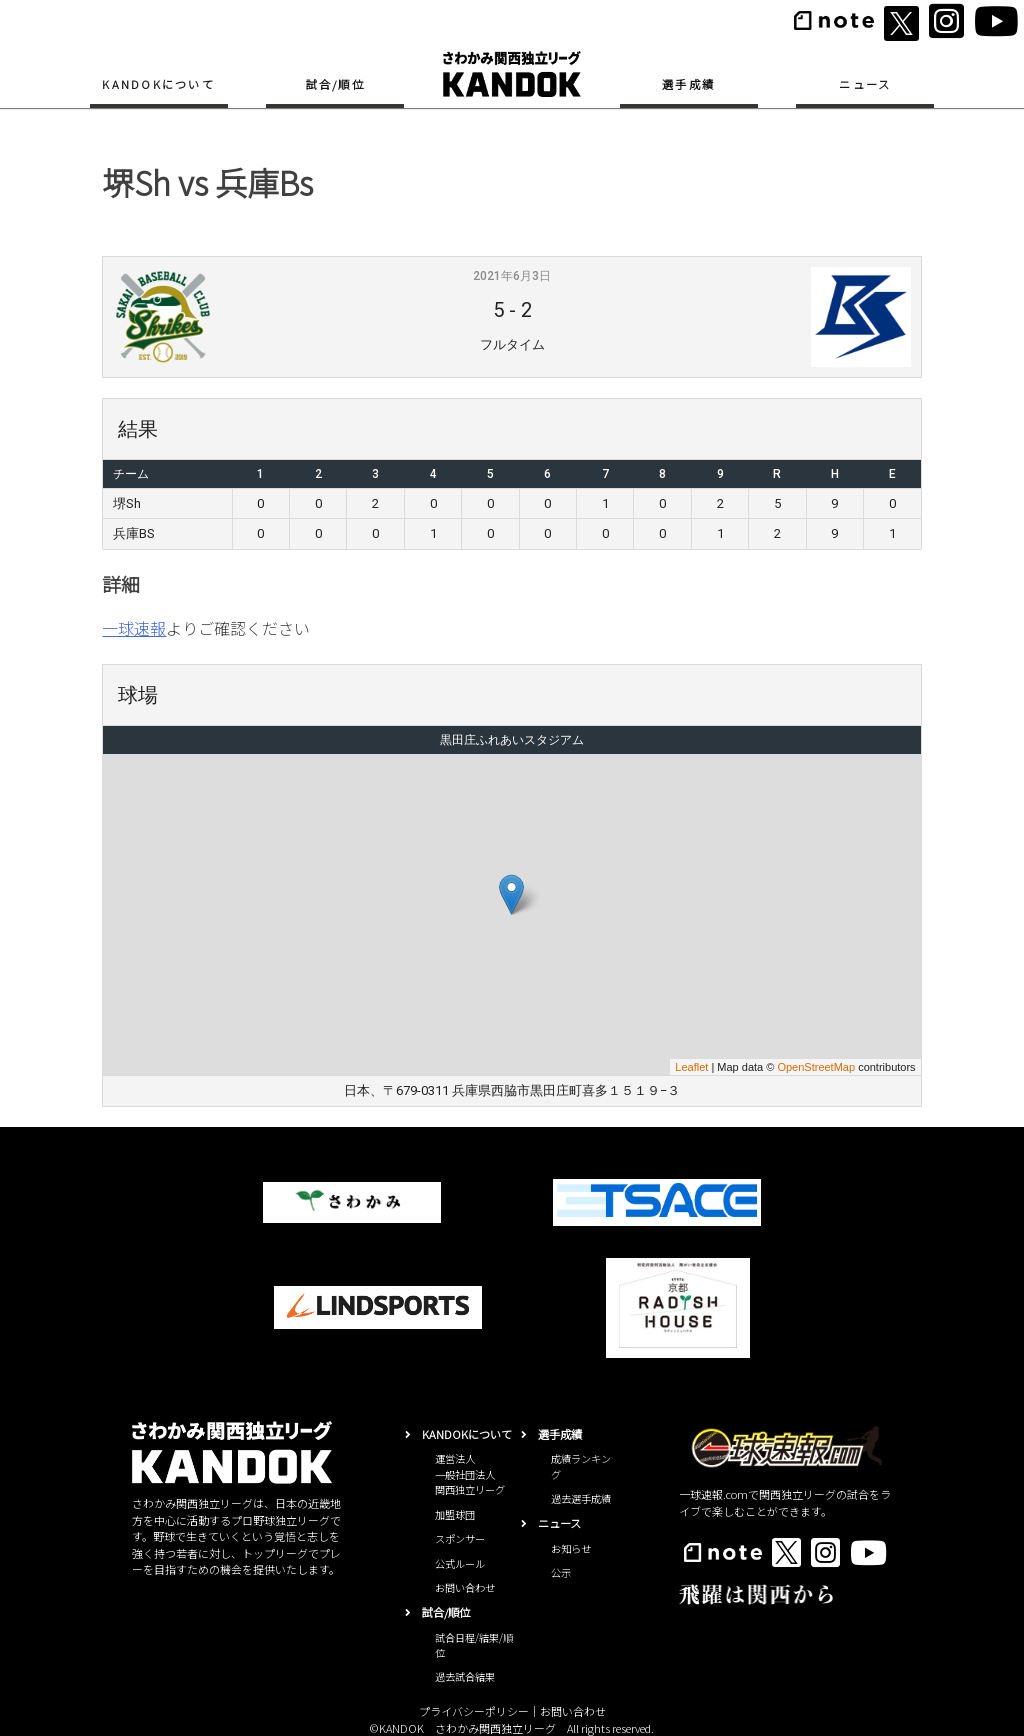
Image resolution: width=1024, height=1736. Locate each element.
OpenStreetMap (816, 1067)
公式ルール (460, 1563)
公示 (561, 1572)
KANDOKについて (158, 84)
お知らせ (571, 1548)
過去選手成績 (581, 1498)
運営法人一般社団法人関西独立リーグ (470, 1474)
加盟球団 (455, 1514)
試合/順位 (335, 84)
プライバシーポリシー (474, 1711)
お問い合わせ (465, 1587)
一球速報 (134, 628)
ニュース (865, 84)
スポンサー (460, 1538)
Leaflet (691, 1067)
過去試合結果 (465, 1676)
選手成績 (688, 84)
